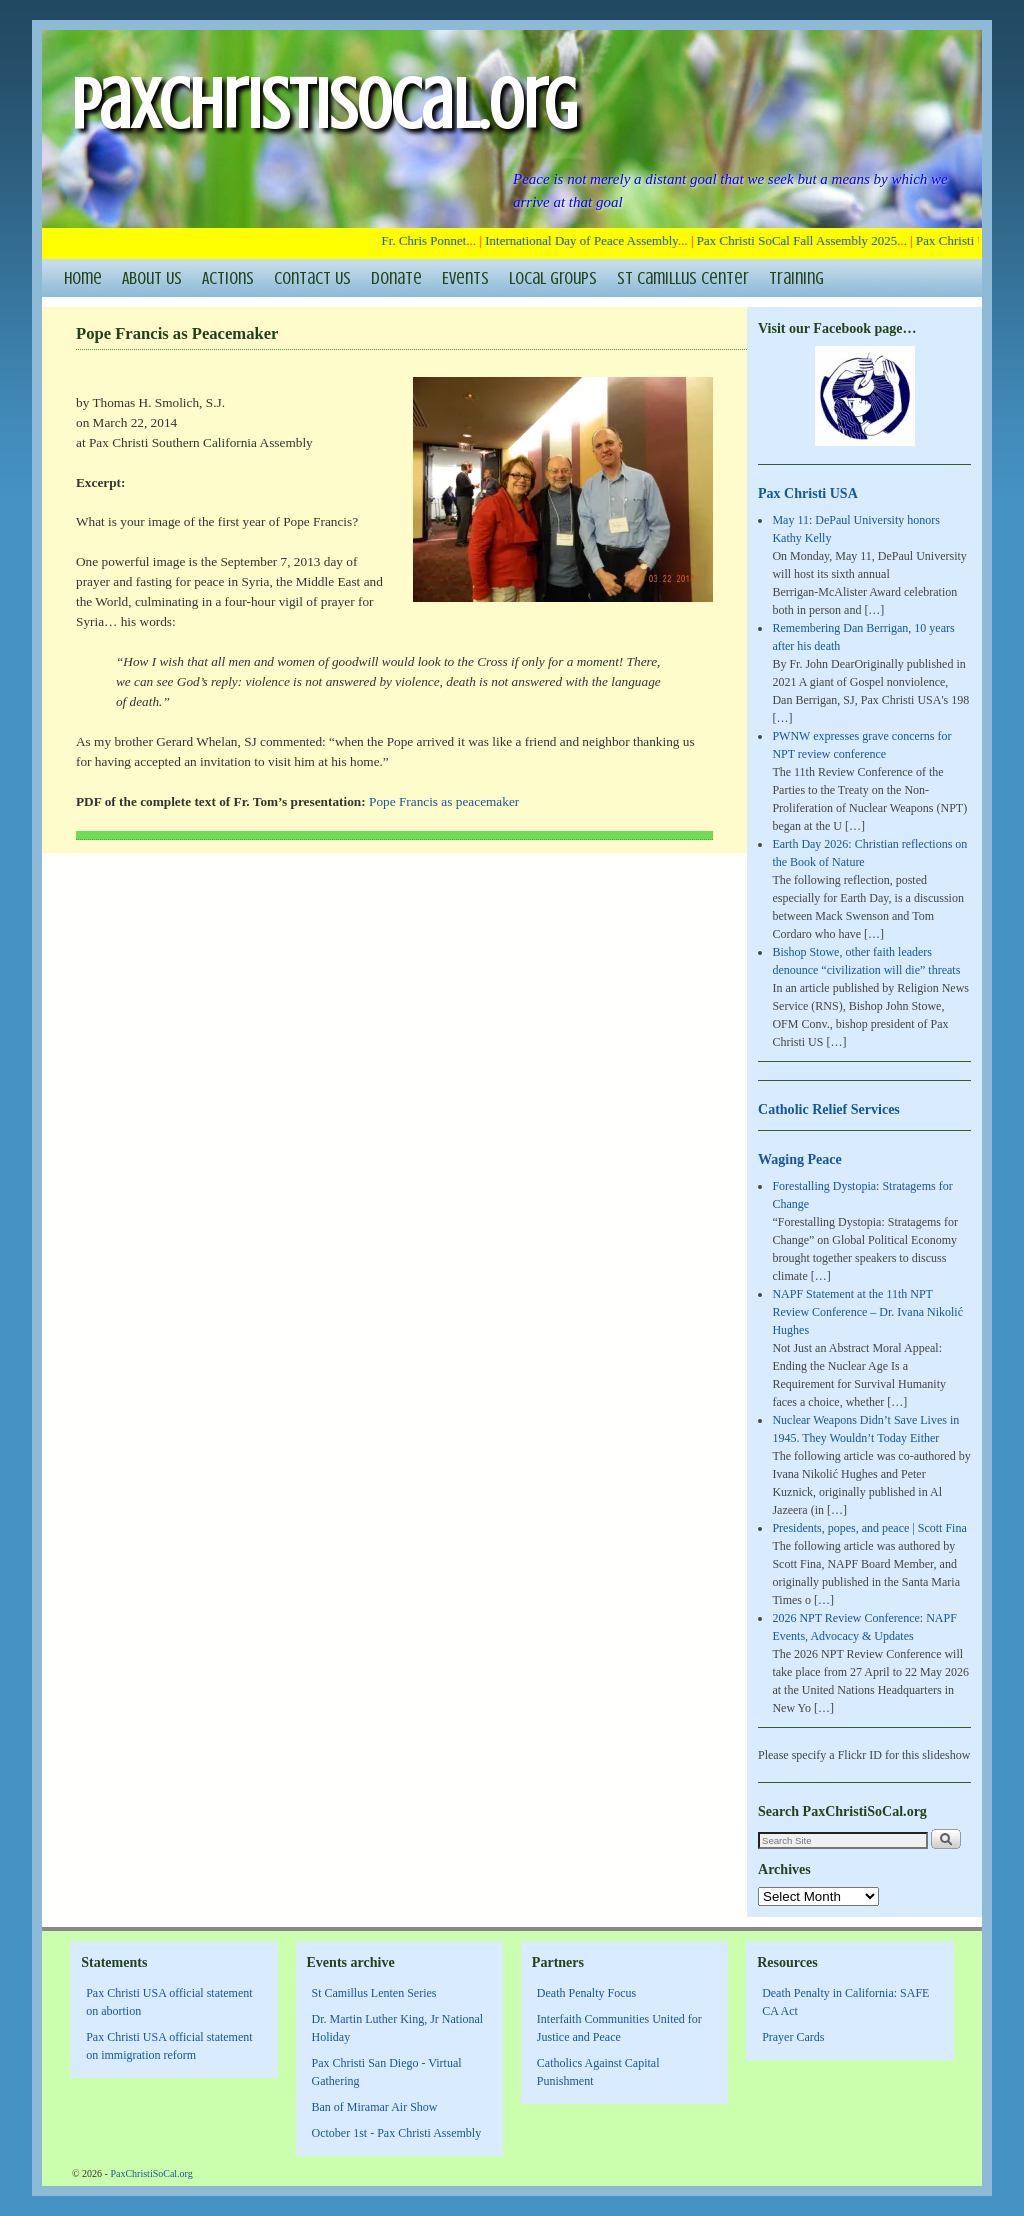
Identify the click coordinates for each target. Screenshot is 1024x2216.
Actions (228, 278)
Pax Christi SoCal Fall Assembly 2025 (803, 240)
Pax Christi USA (808, 493)
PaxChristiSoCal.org (324, 104)
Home (83, 278)
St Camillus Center (683, 278)
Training (796, 278)
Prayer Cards (793, 2037)
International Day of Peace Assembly (588, 240)
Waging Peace (800, 1159)
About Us (152, 278)
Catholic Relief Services (829, 1109)
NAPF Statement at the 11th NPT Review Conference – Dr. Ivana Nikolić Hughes (867, 1312)
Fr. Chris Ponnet (430, 240)
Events (465, 278)
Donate (396, 278)
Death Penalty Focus (586, 1993)
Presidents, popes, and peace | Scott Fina (869, 1528)
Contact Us (312, 278)
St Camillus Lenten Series (374, 1993)
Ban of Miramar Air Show (375, 2107)
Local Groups (553, 278)
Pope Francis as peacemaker (444, 801)
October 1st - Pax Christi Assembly (397, 2133)
